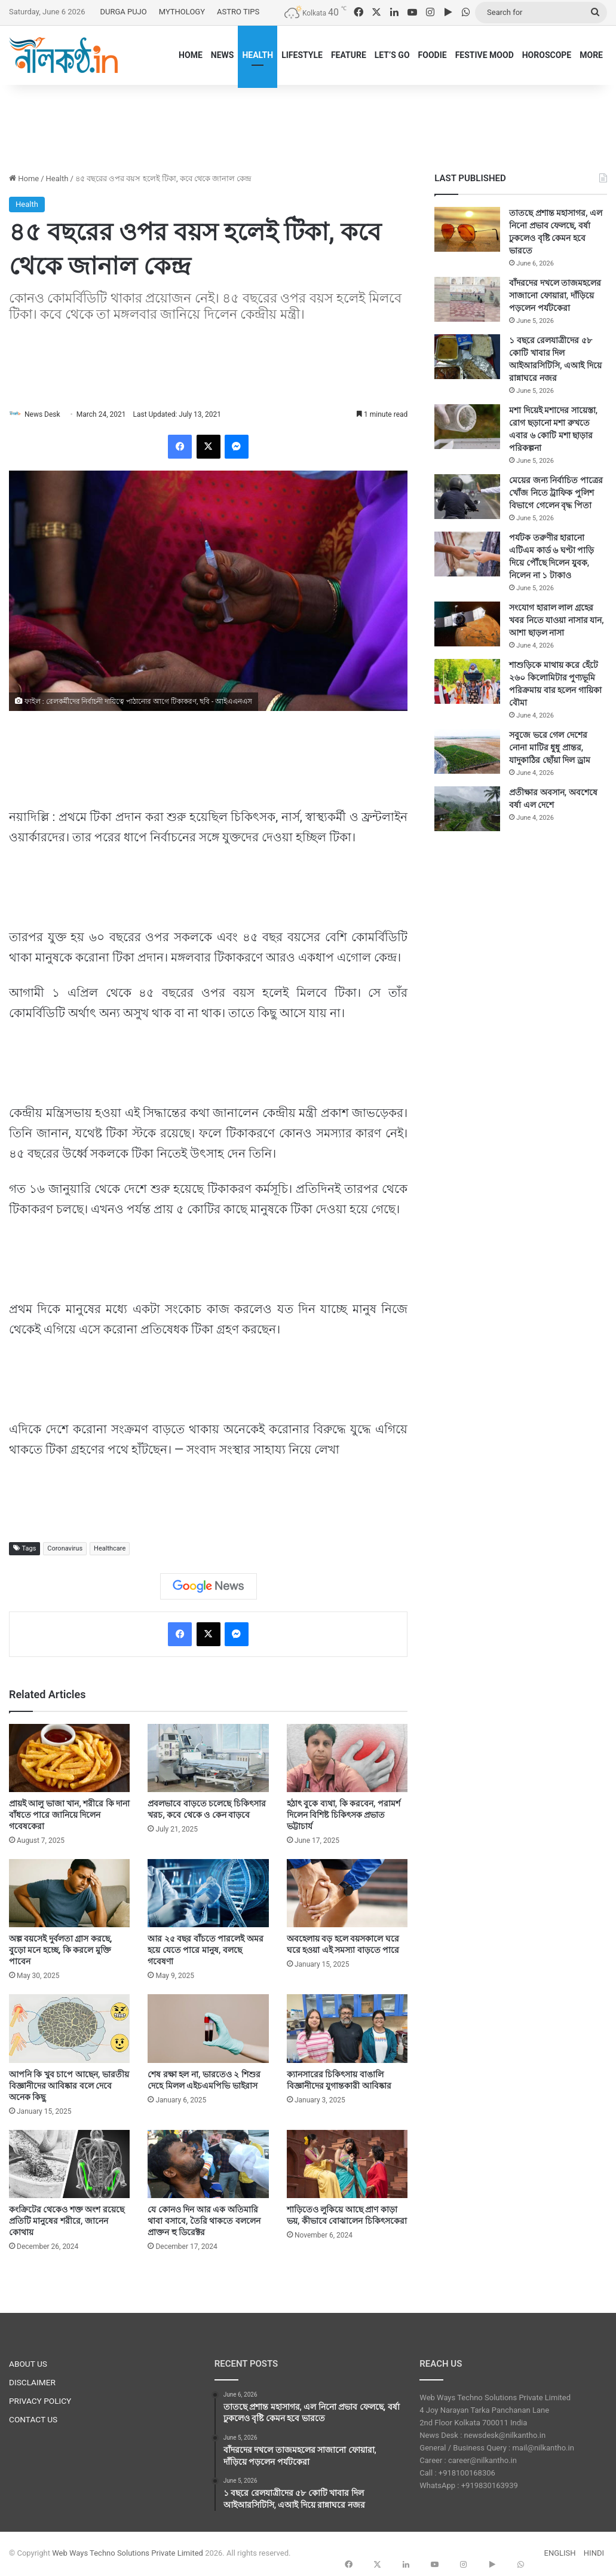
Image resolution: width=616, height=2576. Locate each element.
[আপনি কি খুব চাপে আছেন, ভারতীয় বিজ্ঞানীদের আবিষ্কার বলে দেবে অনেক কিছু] (69, 2029)
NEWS (222, 55)
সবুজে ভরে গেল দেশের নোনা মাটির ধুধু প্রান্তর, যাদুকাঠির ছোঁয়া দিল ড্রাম (549, 747)
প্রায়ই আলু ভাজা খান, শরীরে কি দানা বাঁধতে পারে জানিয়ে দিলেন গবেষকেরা (69, 1816)
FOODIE (432, 55)
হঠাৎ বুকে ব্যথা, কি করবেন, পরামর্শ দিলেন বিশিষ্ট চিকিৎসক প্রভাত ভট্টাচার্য (343, 1816)
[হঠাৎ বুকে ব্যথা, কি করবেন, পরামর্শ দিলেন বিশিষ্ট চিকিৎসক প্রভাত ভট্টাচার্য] (347, 1759)
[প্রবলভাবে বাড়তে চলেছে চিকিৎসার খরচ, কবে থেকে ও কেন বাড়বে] (208, 1759)
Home (24, 178)
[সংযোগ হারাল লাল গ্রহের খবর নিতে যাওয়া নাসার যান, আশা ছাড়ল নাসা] (467, 624)
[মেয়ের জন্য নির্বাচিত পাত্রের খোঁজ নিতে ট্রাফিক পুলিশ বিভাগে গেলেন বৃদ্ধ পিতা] (467, 496)
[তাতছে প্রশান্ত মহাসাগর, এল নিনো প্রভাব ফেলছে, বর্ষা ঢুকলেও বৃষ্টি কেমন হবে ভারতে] (467, 229)
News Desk (48, 414)
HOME (191, 55)
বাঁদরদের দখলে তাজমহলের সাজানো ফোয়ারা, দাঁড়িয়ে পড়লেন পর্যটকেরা (555, 295)
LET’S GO (392, 55)
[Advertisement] (308, 124)
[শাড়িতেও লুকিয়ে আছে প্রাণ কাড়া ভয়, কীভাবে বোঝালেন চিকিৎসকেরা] (347, 2165)
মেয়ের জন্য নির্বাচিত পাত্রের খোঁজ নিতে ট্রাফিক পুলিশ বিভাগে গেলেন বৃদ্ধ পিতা (555, 492)
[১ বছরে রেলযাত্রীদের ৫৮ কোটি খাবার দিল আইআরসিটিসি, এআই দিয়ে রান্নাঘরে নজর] (467, 356)
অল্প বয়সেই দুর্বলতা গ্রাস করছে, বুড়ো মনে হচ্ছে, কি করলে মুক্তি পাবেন (60, 1951)
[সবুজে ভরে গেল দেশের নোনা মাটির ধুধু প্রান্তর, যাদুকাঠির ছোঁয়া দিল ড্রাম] (467, 751)
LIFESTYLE (302, 55)
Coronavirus (64, 1549)
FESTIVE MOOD (484, 55)
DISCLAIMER (32, 2383)
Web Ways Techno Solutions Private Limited (127, 2554)
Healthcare (109, 1549)
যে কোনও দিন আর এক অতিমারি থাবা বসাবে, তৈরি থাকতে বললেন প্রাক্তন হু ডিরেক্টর (204, 2221)
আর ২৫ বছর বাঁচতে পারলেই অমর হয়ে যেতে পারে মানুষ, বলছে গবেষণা (205, 1951)
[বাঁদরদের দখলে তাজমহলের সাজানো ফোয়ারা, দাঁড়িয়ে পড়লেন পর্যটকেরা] (467, 299)
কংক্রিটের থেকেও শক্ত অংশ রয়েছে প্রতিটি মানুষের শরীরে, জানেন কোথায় (66, 2221)
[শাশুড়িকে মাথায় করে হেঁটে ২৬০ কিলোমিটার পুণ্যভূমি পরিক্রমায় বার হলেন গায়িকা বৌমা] (467, 681)
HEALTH (257, 55)
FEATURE (348, 55)
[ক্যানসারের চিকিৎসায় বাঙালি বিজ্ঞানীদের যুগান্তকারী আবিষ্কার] (347, 2029)
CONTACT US (33, 2420)
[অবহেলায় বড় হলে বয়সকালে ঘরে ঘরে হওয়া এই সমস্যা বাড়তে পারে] (347, 1894)
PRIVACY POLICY (40, 2401)
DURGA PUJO (123, 11)
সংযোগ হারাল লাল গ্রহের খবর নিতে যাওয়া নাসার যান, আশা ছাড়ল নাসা (556, 620)
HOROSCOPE (547, 55)
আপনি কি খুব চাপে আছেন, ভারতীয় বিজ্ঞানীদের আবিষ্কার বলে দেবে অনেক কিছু (69, 2086)
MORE (591, 55)
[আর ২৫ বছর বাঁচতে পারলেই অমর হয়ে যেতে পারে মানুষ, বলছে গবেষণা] (208, 1894)
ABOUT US (28, 2364)
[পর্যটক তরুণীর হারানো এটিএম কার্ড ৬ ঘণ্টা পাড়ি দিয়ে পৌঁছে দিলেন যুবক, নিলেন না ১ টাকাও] (467, 554)
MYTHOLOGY (182, 11)
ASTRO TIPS (238, 11)
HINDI (594, 2554)
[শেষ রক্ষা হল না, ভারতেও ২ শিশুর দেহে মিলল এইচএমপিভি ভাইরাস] (208, 2029)
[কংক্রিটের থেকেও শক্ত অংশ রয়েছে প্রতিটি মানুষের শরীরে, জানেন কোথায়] (69, 2165)
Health (57, 178)
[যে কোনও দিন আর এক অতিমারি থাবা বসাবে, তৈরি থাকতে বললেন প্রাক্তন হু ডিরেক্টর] (208, 2165)
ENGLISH (560, 2554)
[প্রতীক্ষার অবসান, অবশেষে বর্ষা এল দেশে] (467, 808)
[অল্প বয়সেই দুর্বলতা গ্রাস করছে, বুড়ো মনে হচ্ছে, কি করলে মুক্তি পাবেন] (69, 1894)
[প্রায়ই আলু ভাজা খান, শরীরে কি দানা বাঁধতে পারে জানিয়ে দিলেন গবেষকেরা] (69, 1759)
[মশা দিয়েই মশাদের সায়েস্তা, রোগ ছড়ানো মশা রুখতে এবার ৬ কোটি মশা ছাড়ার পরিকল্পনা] (467, 426)
